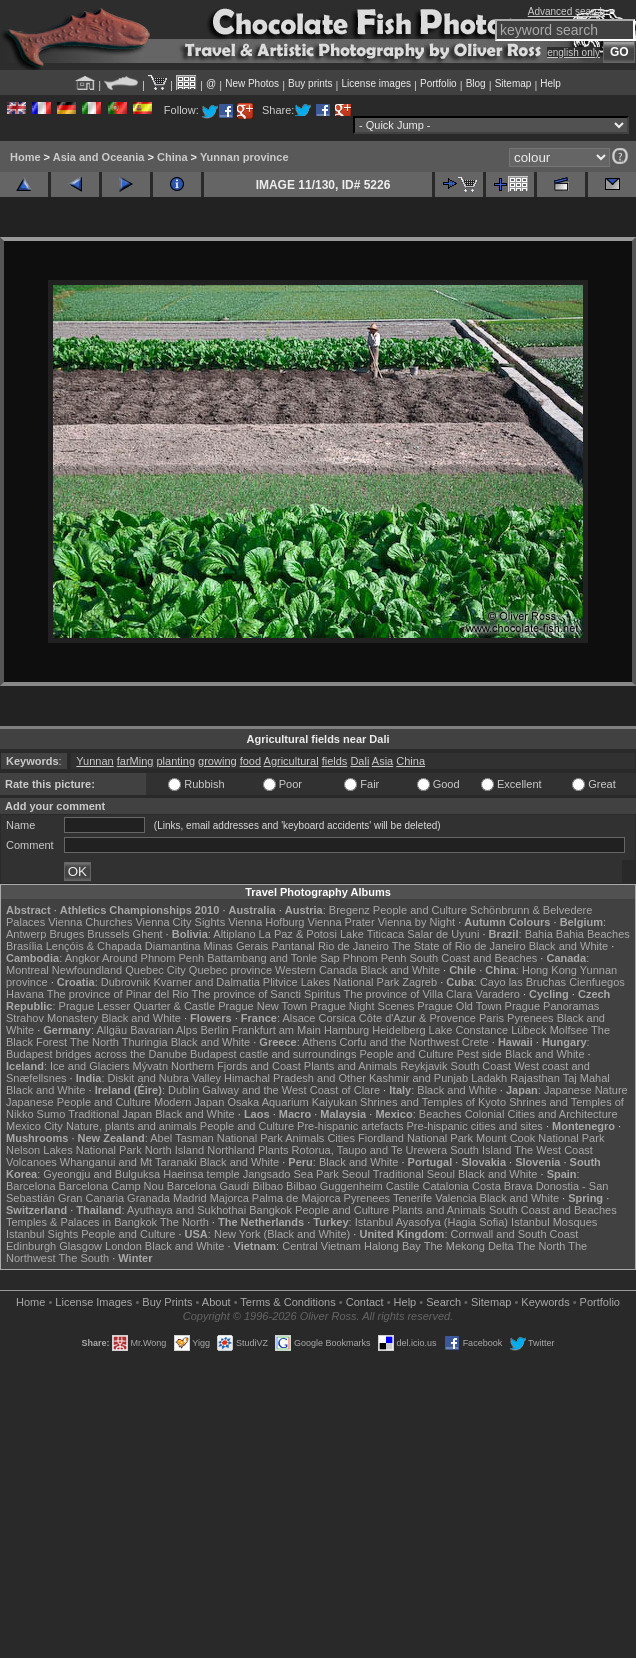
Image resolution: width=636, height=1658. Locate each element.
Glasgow (80, 1246)
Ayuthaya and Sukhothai (186, 1210)
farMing (135, 761)
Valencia (455, 1198)
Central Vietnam (321, 1246)
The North (94, 1042)
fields (335, 761)
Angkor (82, 958)
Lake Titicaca (372, 934)
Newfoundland (87, 970)
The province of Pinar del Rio (118, 994)
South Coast (481, 1066)
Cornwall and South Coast (515, 1234)
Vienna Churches (90, 922)
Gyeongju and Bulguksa (101, 1174)
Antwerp (26, 934)
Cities (341, 1138)
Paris (491, 1018)
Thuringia (145, 1042)
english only (573, 52)
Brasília (24, 946)
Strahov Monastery (52, 1018)
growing (217, 761)
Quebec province (230, 970)
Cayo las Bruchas (523, 982)
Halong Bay (392, 1246)
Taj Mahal (586, 1078)
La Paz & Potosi (298, 934)
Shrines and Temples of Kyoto (433, 1102)
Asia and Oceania (99, 157)
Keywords (545, 1302)
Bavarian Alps (163, 1030)
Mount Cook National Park (540, 1138)
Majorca (229, 1198)
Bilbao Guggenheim (334, 1186)
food (250, 761)
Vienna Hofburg (266, 922)
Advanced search (566, 11)
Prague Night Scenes (362, 1006)
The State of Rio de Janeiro (459, 946)
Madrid (190, 1198)
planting (175, 761)
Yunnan (94, 761)
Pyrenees (530, 1018)
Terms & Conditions (287, 1302)
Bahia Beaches (593, 934)
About (216, 1302)
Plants (273, 1150)
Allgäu (112, 1030)
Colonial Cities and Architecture (541, 1114)
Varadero (497, 994)
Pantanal (292, 946)
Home (25, 157)
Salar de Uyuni (443, 934)
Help (550, 83)
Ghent (148, 934)
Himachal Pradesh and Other (295, 1078)
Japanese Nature (586, 1090)
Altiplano (234, 934)
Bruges (66, 934)
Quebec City (155, 970)
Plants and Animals (351, 1066)
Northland (231, 1150)
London (123, 1246)
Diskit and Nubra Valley (165, 1078)
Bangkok (270, 1210)
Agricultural (291, 761)
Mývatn (150, 1066)
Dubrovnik (126, 982)
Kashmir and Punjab (418, 1078)
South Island (480, 1150)
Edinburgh (31, 1246)
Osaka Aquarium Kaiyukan (292, 1102)
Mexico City (34, 1126)
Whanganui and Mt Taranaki (128, 1162)
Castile (403, 1186)
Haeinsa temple (201, 1174)
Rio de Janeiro (353, 946)
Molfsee (569, 1030)
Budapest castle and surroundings (273, 1054)
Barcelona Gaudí (208, 1186)
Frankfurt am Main (276, 1030)
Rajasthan (535, 1078)
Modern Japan (189, 1102)
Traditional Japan (110, 1114)
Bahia (539, 934)
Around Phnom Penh (153, 958)
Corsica (336, 1018)
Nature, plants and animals (131, 1126)
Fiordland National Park (415, 1138)
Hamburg (346, 1030)
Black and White (568, 946)
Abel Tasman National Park (216, 1138)
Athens (319, 1042)
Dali (359, 761)
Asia (382, 761)
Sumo (51, 1114)
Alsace (298, 1018)
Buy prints (310, 83)
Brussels (108, 934)
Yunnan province (244, 157)
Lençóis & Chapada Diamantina (123, 946)
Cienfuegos (597, 982)
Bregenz (349, 910)
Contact (365, 1302)
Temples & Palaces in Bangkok (81, 1222)
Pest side (479, 1054)
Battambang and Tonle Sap (273, 958)
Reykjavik (423, 1066)
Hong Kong (549, 970)
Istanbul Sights (42, 1234)
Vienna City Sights (180, 922)
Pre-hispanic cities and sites (475, 1126)
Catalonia (445, 1186)
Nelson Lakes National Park (74, 1150)
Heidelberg (398, 1030)
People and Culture (420, 910)
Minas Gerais (236, 946)
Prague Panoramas (552, 1006)
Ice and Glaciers (89, 1066)
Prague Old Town (459, 1006)
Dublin (183, 1090)
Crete (475, 1042)
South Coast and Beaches (473, 958)
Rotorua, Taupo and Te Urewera (370, 1150)
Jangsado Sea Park (291, 1174)
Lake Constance (469, 1030)
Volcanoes (31, 1162)
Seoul (356, 1174)
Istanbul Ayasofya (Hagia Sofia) (431, 1222)
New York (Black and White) (282, 1234)
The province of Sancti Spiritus (266, 994)
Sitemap (513, 83)
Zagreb (419, 982)
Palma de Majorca (296, 1198)
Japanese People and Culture (78, 1102)
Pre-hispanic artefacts (350, 1126)
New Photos (252, 83)
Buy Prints (167, 1302)
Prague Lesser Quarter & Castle (137, 1006)
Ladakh (489, 1078)
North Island (174, 1150)
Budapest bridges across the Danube (96, 1054)
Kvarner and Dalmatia (206, 982)
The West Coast (553, 1150)
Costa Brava (502, 1186)
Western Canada (316, 970)
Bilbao (267, 1186)
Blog (476, 83)
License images (376, 83)
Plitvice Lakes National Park (331, 982)
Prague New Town (262, 1006)
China (172, 157)
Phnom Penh (375, 958)
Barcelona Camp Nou (111, 1186)
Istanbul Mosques (554, 1222)
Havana (25, 994)
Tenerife (412, 1198)
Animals (304, 1138)
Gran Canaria (91, 1198)
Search (443, 1302)
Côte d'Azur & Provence (417, 1018)
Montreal (27, 970)
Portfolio (438, 83)
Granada (148, 1198)
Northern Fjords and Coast (236, 1066)
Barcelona (31, 1186)
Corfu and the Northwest (399, 1042)
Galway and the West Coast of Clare (291, 1090)
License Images (93, 1302)
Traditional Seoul (414, 1174)
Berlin (214, 1030)
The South (83, 1258)
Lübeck (528, 1030)
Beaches (440, 1114)
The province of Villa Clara (408, 994)
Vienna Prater (341, 922)
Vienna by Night (416, 922)
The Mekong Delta (469, 1246)
